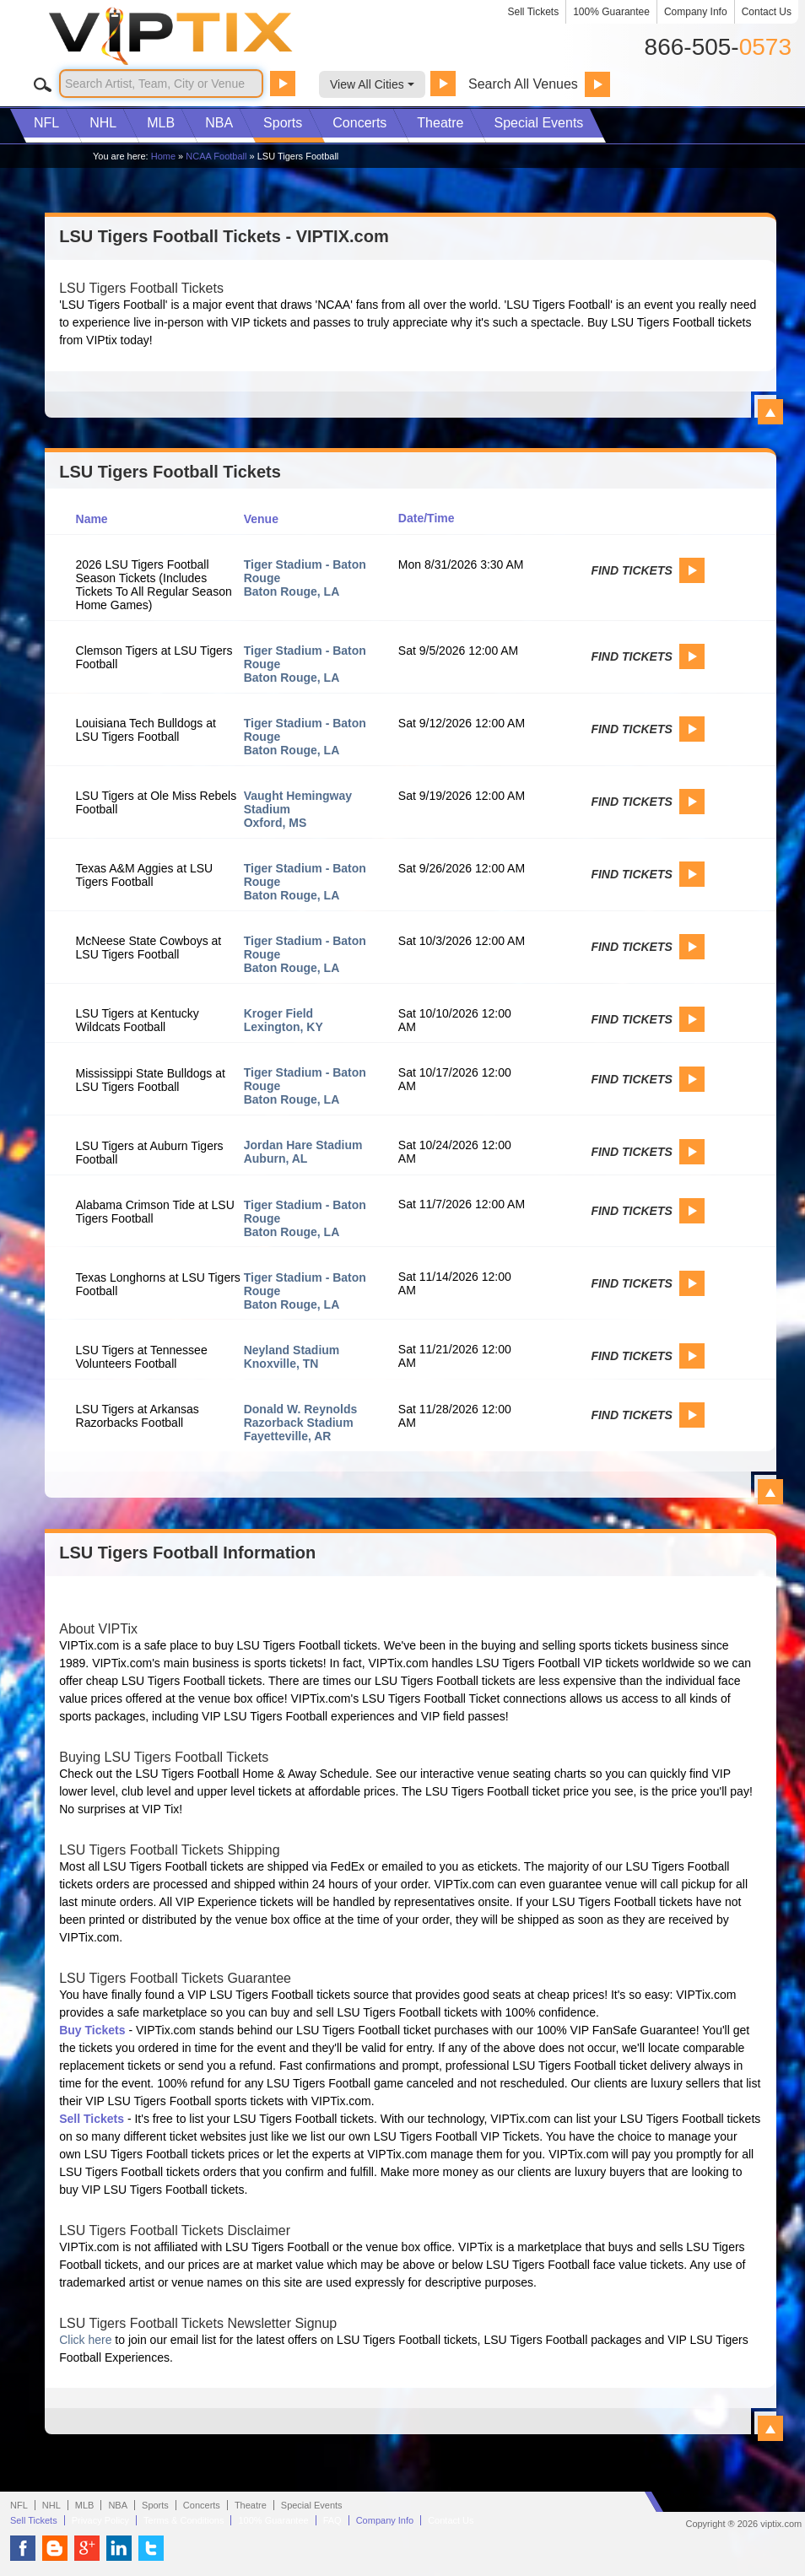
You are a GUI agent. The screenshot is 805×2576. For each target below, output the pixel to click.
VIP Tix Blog (55, 2548)
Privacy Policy (100, 2520)
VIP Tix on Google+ (87, 2548)
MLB (161, 123)
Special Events (538, 123)
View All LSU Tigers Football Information (770, 2428)
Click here (85, 2339)
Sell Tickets (533, 12)
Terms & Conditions (183, 2520)
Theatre (440, 123)
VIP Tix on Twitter (151, 2548)
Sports (282, 123)
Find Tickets (631, 570)
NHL (102, 123)
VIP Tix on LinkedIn (119, 2548)
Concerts (359, 123)
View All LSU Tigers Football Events (770, 1491)
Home (163, 156)
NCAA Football (216, 156)
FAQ (332, 2520)
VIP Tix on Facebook (22, 2548)
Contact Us (766, 12)
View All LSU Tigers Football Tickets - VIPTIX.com (770, 411)
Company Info (695, 12)
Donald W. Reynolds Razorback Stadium (301, 1415)
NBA (219, 123)
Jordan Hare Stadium (303, 1145)
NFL (46, 123)
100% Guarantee (611, 12)
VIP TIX (199, 36)
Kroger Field (278, 1013)
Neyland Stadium (292, 1350)
